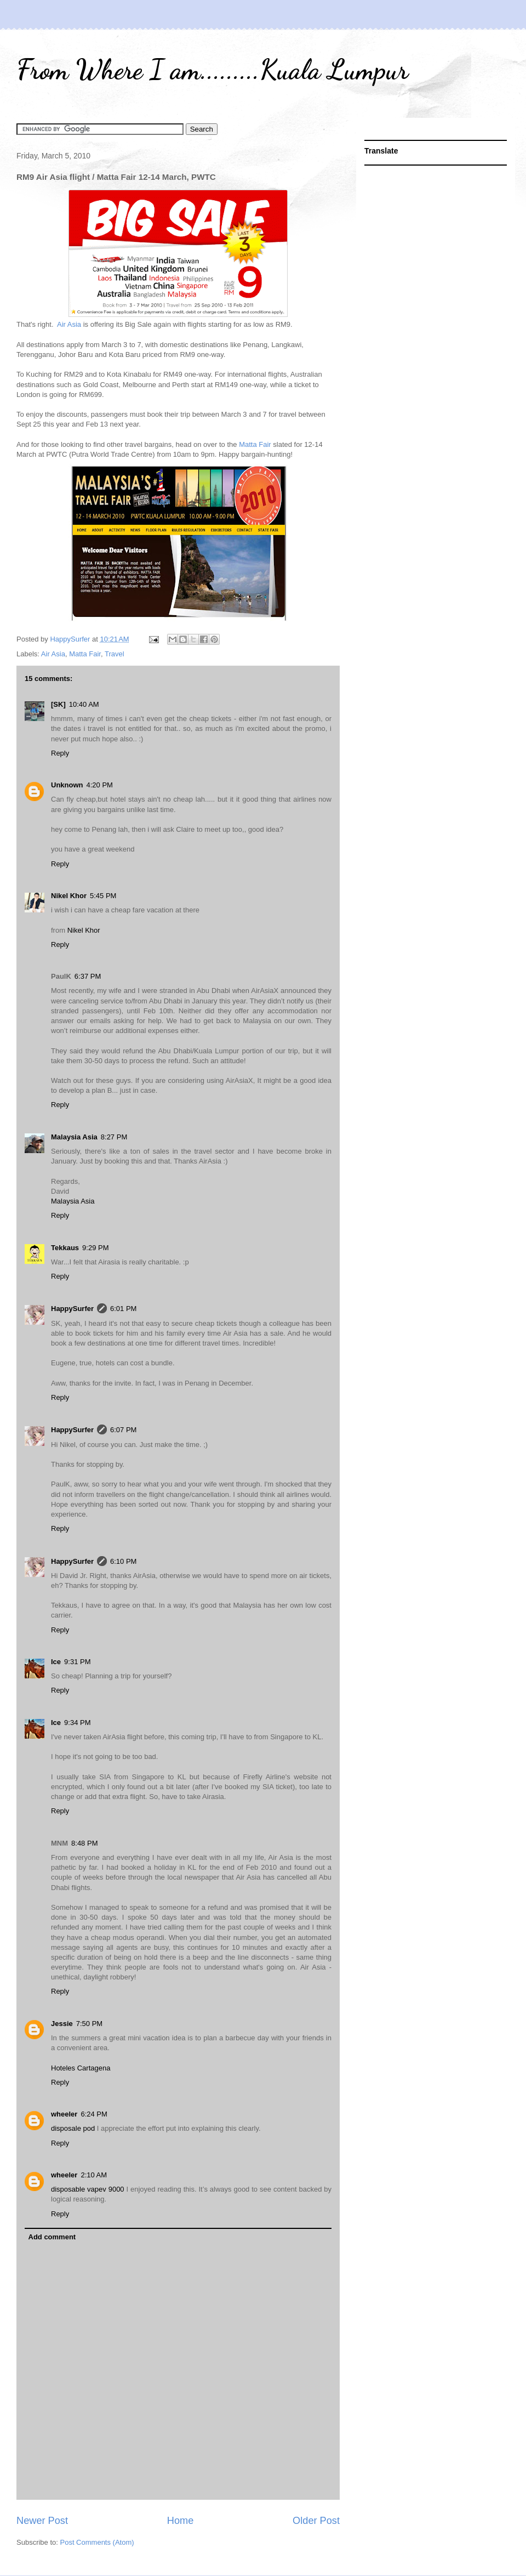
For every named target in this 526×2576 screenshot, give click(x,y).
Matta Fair (255, 444)
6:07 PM (123, 1430)
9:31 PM (77, 1662)
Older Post (316, 2520)
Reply (60, 753)
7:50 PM (89, 2023)
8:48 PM (84, 1843)
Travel (114, 654)
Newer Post (42, 2520)
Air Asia (69, 324)
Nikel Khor (69, 896)
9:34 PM (77, 1722)
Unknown (67, 785)
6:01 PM (123, 1308)
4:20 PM (100, 785)
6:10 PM (123, 1561)
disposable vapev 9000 (89, 2189)
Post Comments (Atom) (97, 2542)
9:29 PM (95, 1248)
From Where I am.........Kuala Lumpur (212, 69)
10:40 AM (84, 704)
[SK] (58, 704)
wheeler (64, 2114)
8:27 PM (114, 1137)
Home (180, 2520)
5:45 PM (103, 896)
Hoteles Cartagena (80, 2068)
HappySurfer (72, 1308)
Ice (56, 1662)
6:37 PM (88, 976)
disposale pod (74, 2128)
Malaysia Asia (74, 1137)
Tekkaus (65, 1248)
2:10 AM (94, 2175)
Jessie (62, 2023)
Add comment (52, 2237)
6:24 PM (94, 2114)
